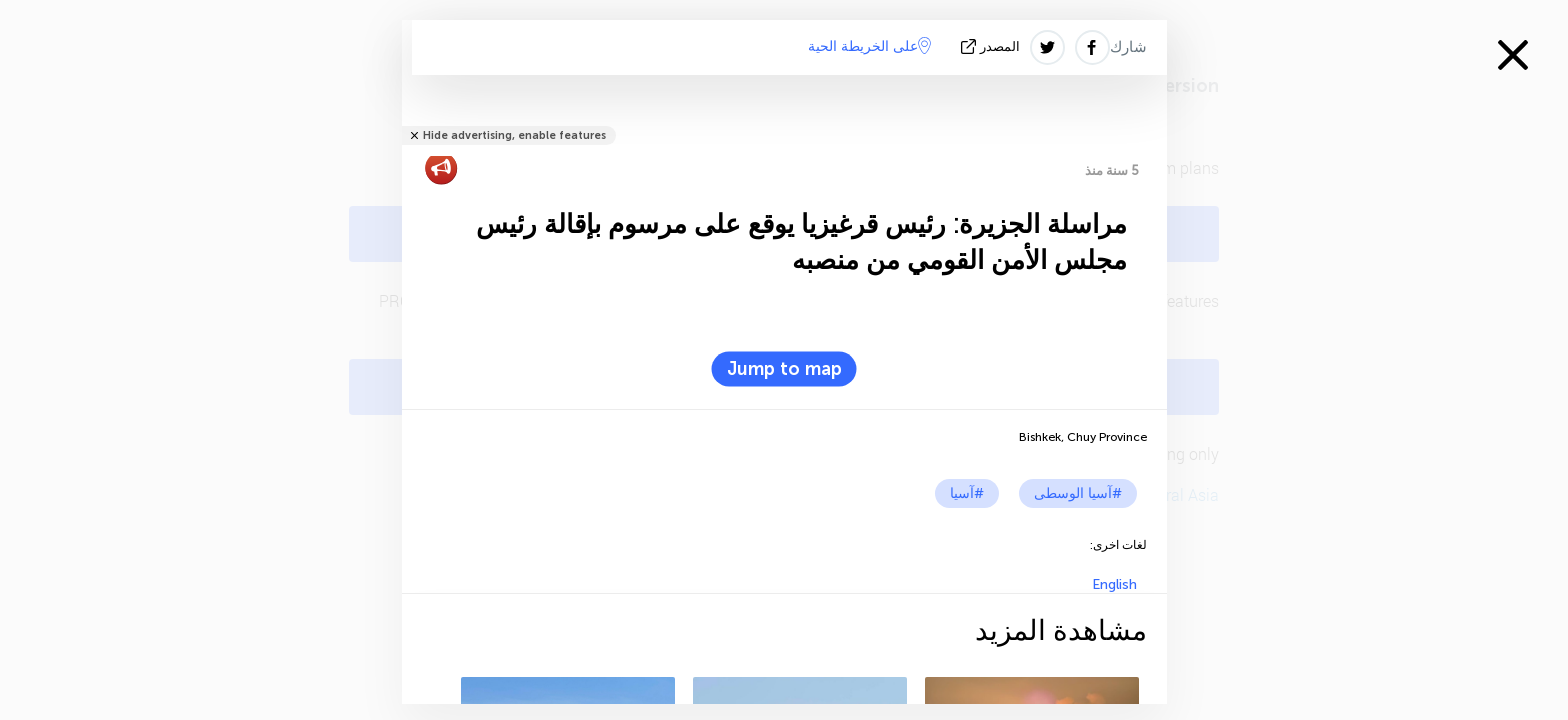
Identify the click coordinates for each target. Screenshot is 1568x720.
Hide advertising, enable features (514, 135)
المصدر (992, 46)
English (1114, 584)
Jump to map (784, 369)
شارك (1128, 47)
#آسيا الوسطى (1078, 493)
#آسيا (967, 493)
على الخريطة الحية (869, 46)
